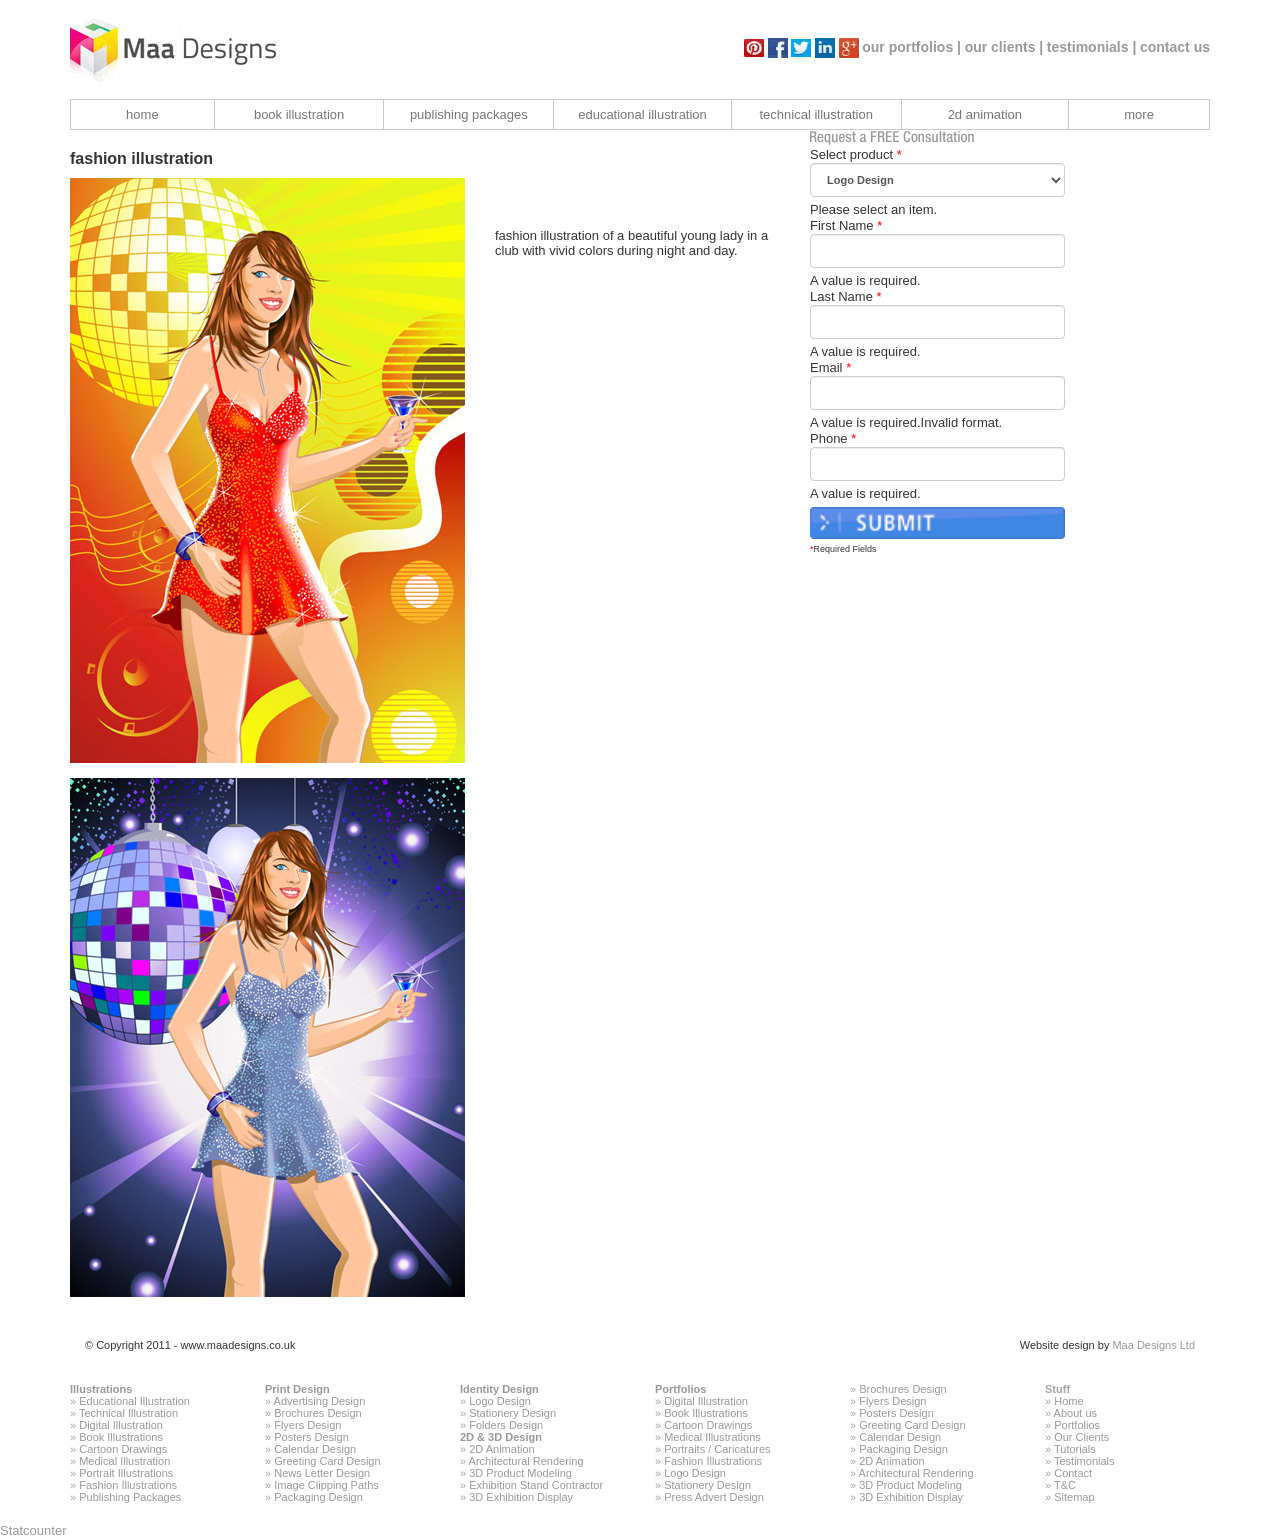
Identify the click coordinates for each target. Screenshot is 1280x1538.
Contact (1073, 1473)
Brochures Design (317, 1413)
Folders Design (506, 1425)
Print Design (297, 1389)
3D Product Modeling (520, 1473)
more (1139, 114)
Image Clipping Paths (326, 1485)
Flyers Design (307, 1425)
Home (1068, 1401)
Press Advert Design (714, 1497)
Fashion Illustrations (128, 1485)
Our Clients (1081, 1437)
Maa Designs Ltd (1153, 1345)
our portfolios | (911, 47)
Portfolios (680, 1389)
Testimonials (1084, 1461)
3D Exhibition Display (521, 1497)
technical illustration (815, 114)
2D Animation (501, 1449)
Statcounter (33, 1530)
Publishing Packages (130, 1497)
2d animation (985, 114)
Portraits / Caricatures (717, 1449)
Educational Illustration (134, 1401)
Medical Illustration (124, 1461)
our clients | (1004, 47)
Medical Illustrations (712, 1437)
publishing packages (469, 114)
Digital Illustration (121, 1425)
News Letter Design (322, 1473)
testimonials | (1092, 47)
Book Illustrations (121, 1437)
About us (1075, 1413)
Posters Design (311, 1437)
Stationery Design (512, 1413)
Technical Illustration (128, 1413)
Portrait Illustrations (126, 1473)
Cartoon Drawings (123, 1449)
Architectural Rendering (526, 1461)
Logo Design (500, 1401)
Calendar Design (315, 1449)
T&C (1065, 1485)
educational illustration (642, 114)
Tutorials (1075, 1449)
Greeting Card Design (327, 1461)
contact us (1175, 47)
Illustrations (101, 1389)
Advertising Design (320, 1401)
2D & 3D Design (501, 1437)
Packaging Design (318, 1497)
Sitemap (1074, 1497)
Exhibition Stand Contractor (536, 1485)
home (142, 114)
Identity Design (499, 1389)
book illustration (299, 114)
